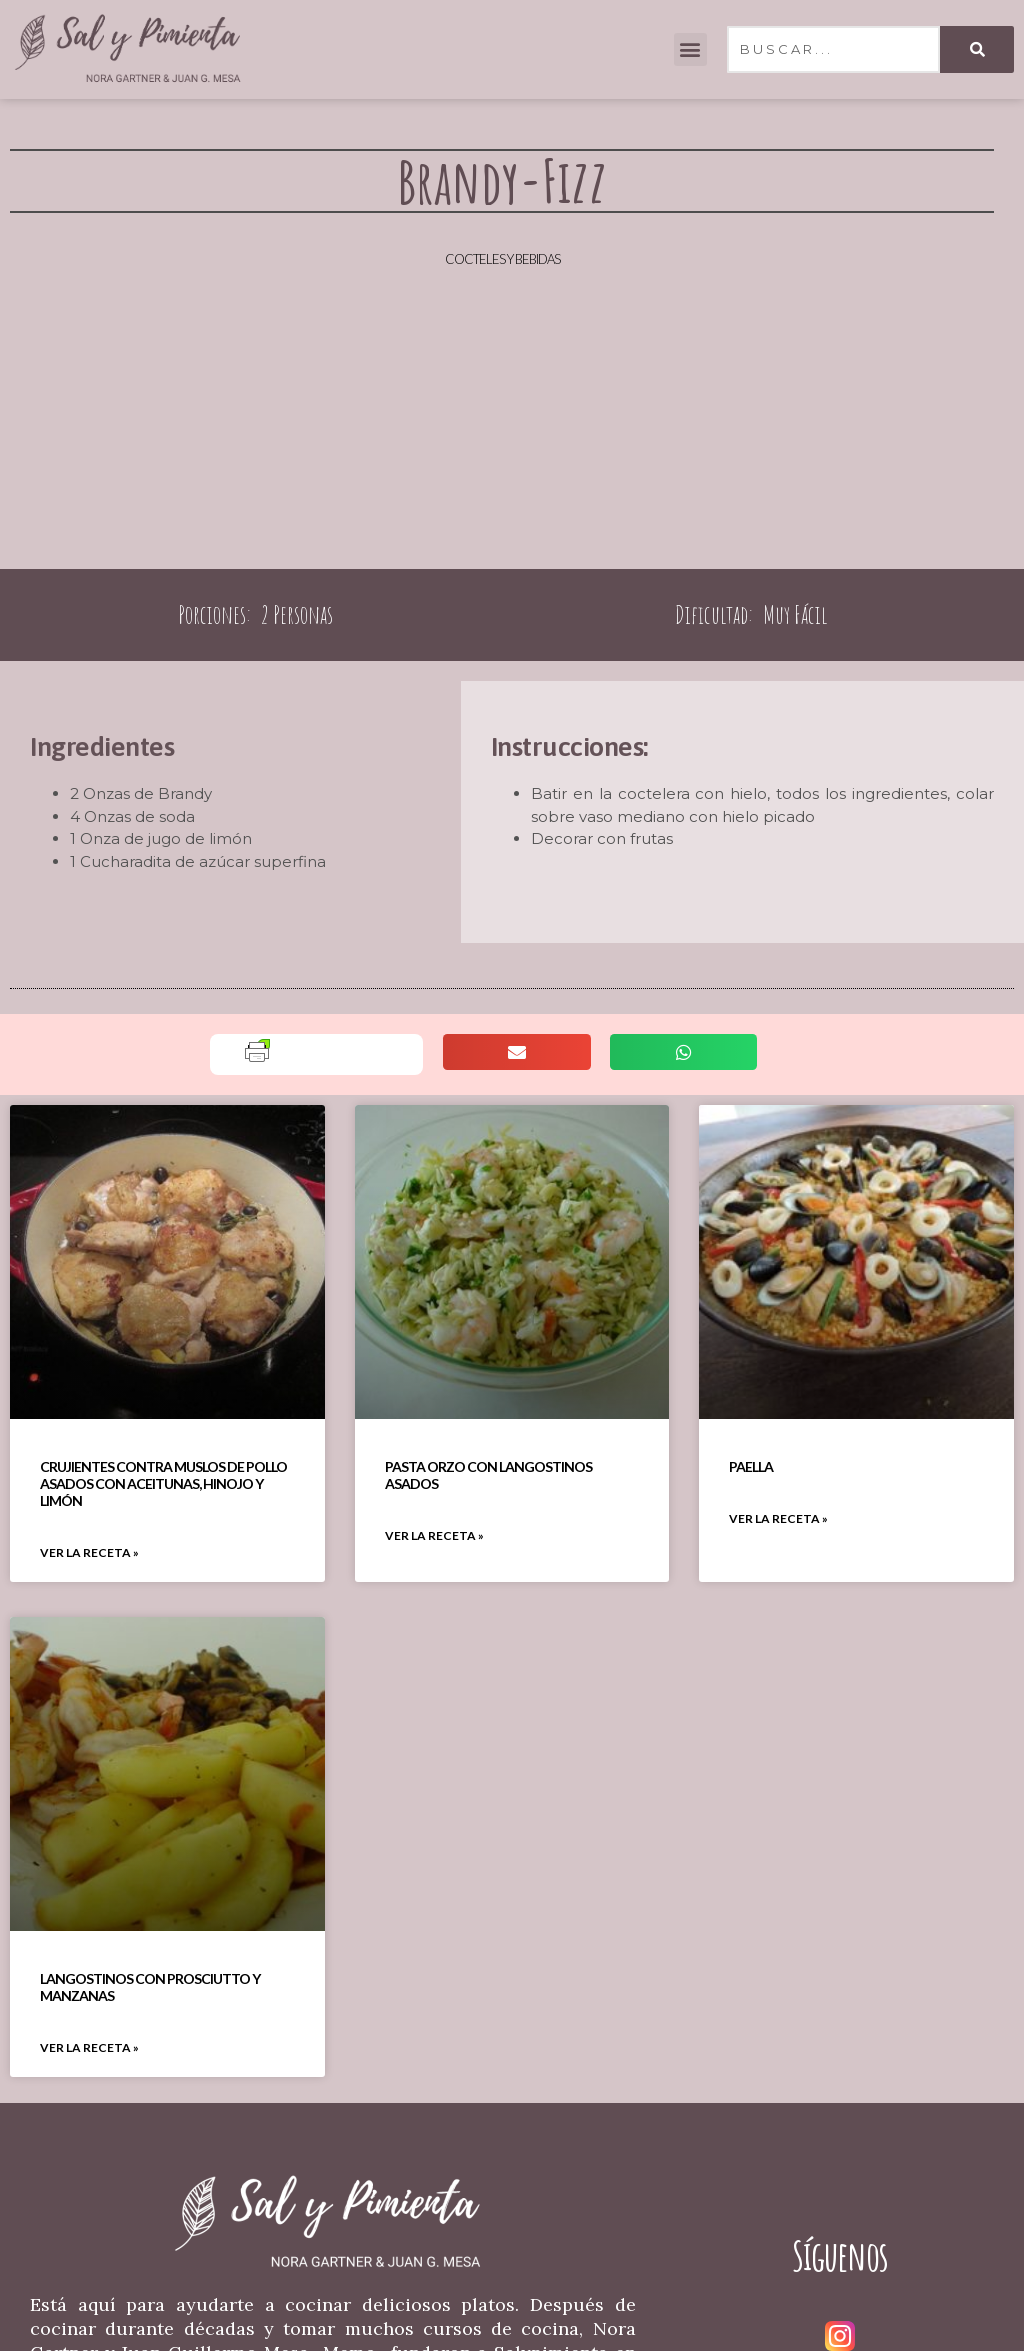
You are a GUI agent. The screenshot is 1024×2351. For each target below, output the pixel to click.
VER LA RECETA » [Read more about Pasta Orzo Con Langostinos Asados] (434, 1535)
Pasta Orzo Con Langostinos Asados (488, 1475)
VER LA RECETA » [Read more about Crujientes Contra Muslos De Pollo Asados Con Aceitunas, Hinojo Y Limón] (89, 1552)
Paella (751, 1466)
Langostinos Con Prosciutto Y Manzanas (150, 1987)
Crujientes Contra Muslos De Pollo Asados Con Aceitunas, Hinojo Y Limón (163, 1483)
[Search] (977, 49)
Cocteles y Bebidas (502, 259)
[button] (690, 49)
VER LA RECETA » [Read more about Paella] (778, 1518)
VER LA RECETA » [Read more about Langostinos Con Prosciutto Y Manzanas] (89, 2047)
